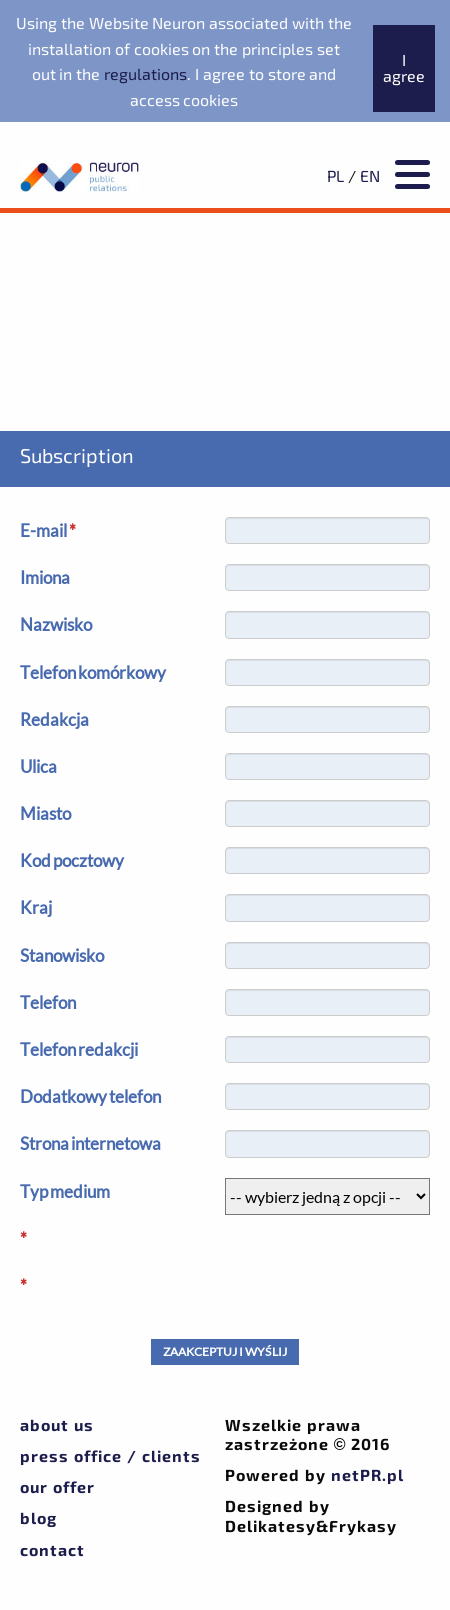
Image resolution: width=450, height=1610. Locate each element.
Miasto (45, 813)
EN (370, 175)
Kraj (36, 907)
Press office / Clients (110, 1455)
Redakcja (54, 719)
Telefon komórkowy (93, 672)
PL (335, 175)
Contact (52, 1549)
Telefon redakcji (79, 1049)
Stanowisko (62, 955)
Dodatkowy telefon (90, 1096)
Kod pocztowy (72, 860)
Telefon (48, 1002)
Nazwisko (56, 624)
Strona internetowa (90, 1143)
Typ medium (65, 1191)
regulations (145, 73)
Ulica (38, 766)
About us (57, 1424)
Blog (38, 1517)
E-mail (48, 530)
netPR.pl (367, 1474)
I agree (404, 67)
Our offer (57, 1486)
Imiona (45, 577)
